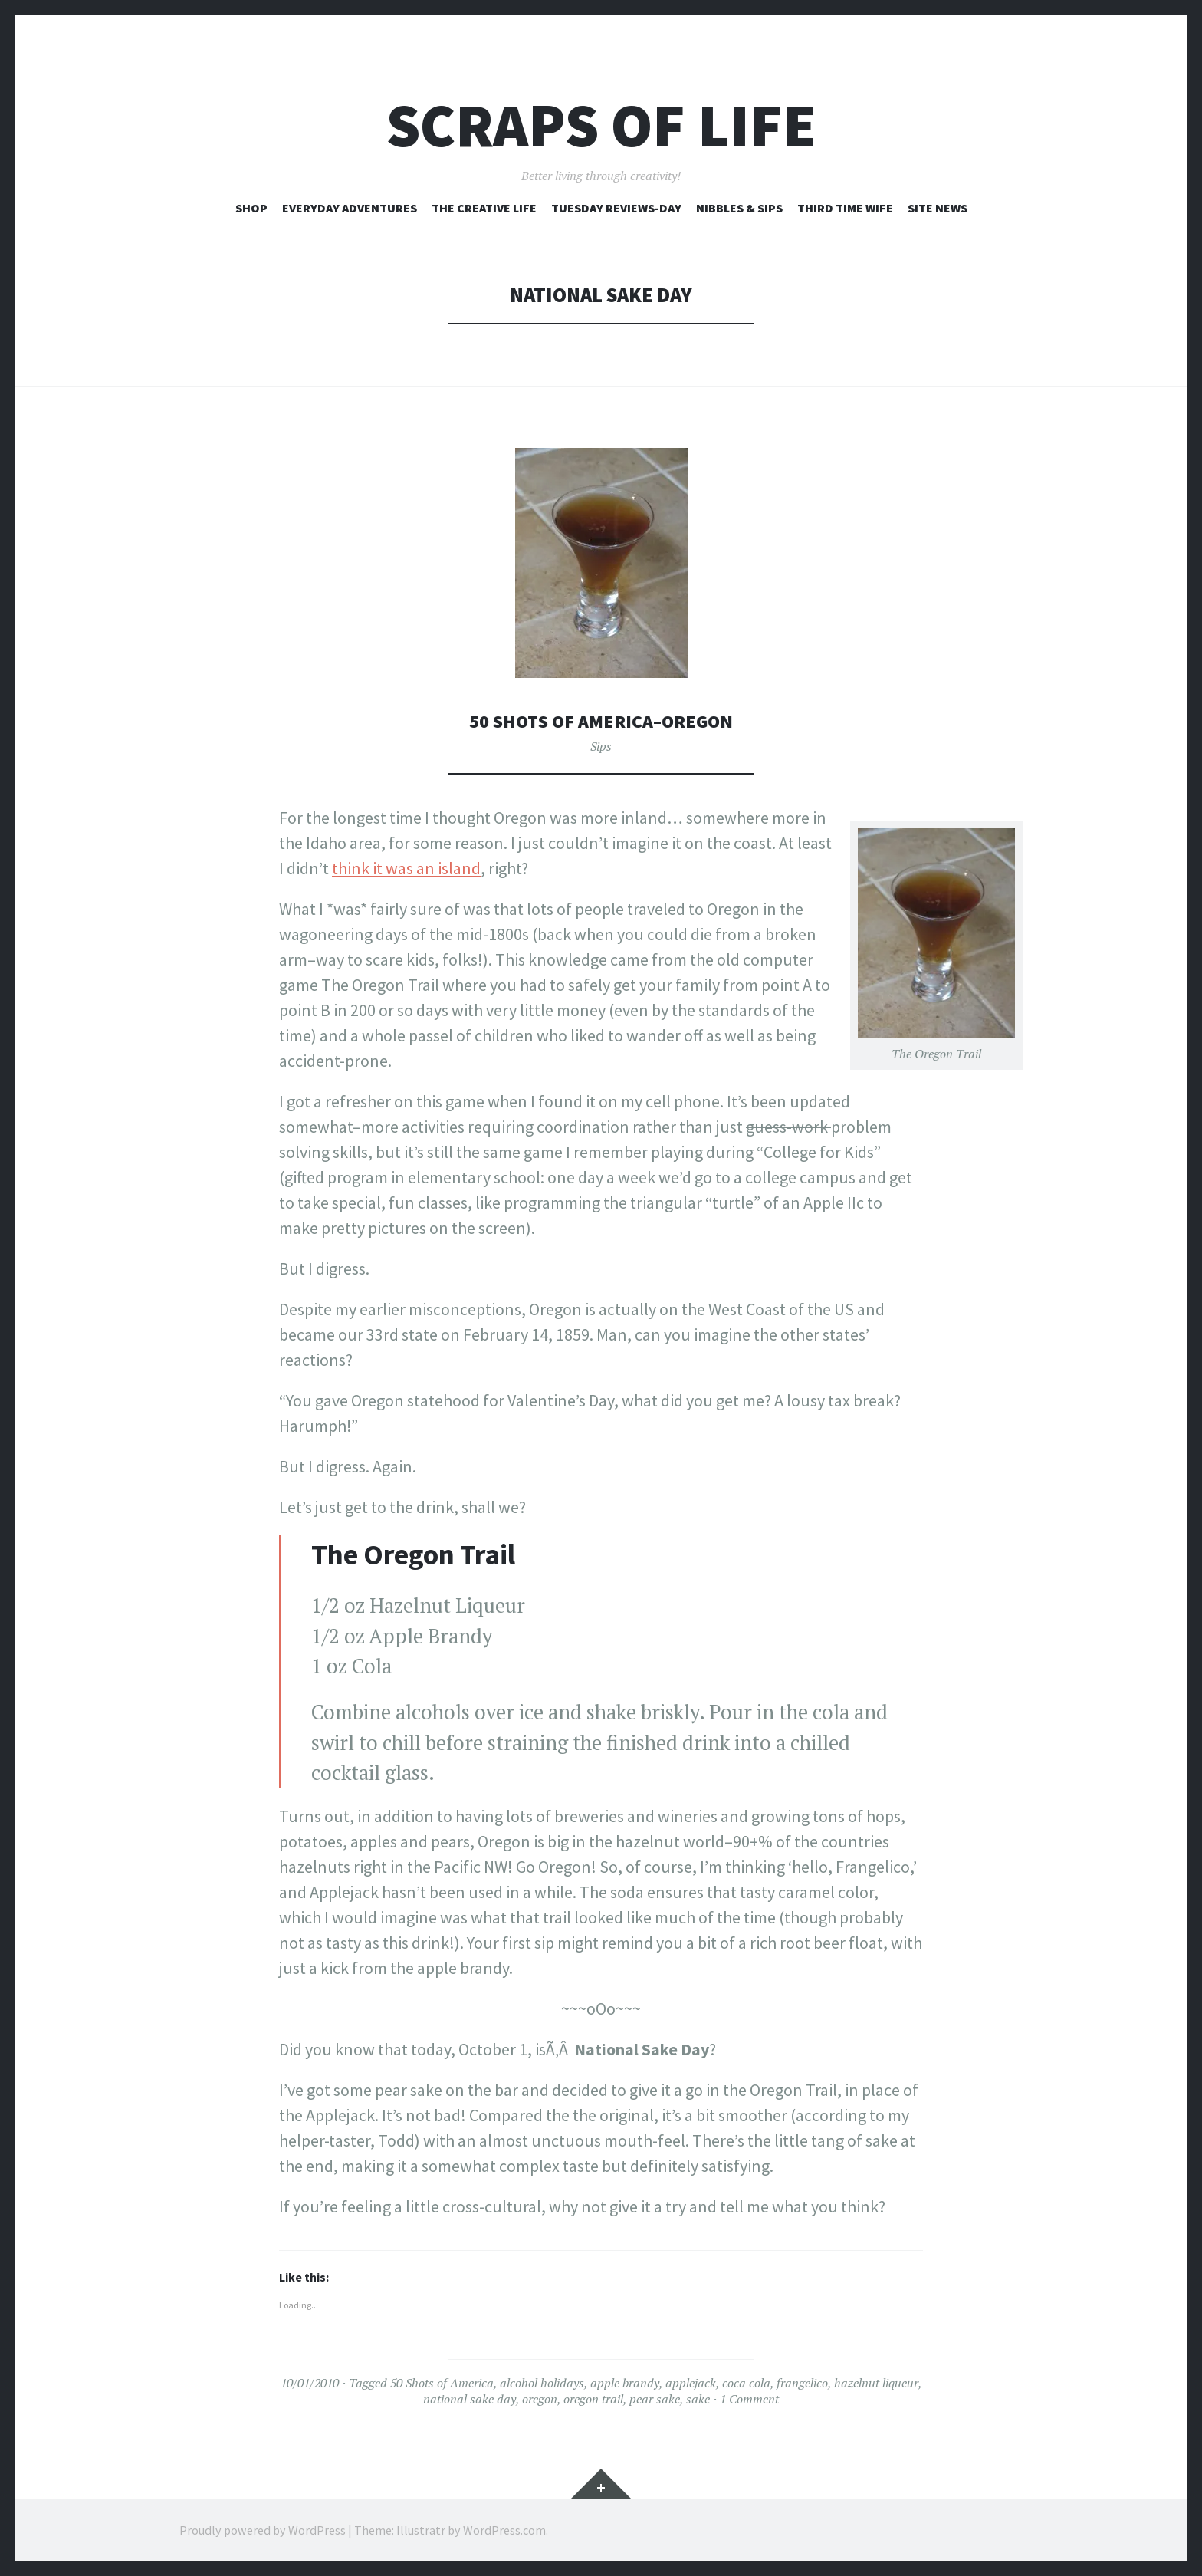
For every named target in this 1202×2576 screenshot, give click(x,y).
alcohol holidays (542, 2382)
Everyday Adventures (349, 207)
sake (698, 2398)
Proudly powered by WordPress (262, 2530)
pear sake (654, 2398)
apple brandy (624, 2382)
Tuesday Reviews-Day (616, 207)
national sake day (469, 2398)
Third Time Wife (845, 207)
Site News (937, 207)
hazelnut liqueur (876, 2382)
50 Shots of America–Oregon (601, 720)
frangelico (802, 2382)
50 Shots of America (442, 2382)
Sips (601, 746)
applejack (690, 2382)
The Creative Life (484, 207)
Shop (251, 207)
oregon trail (593, 2398)
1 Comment (749, 2398)
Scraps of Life (601, 125)
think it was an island (406, 868)
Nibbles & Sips (739, 207)
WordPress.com (504, 2530)
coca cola (746, 2382)
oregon (539, 2398)
